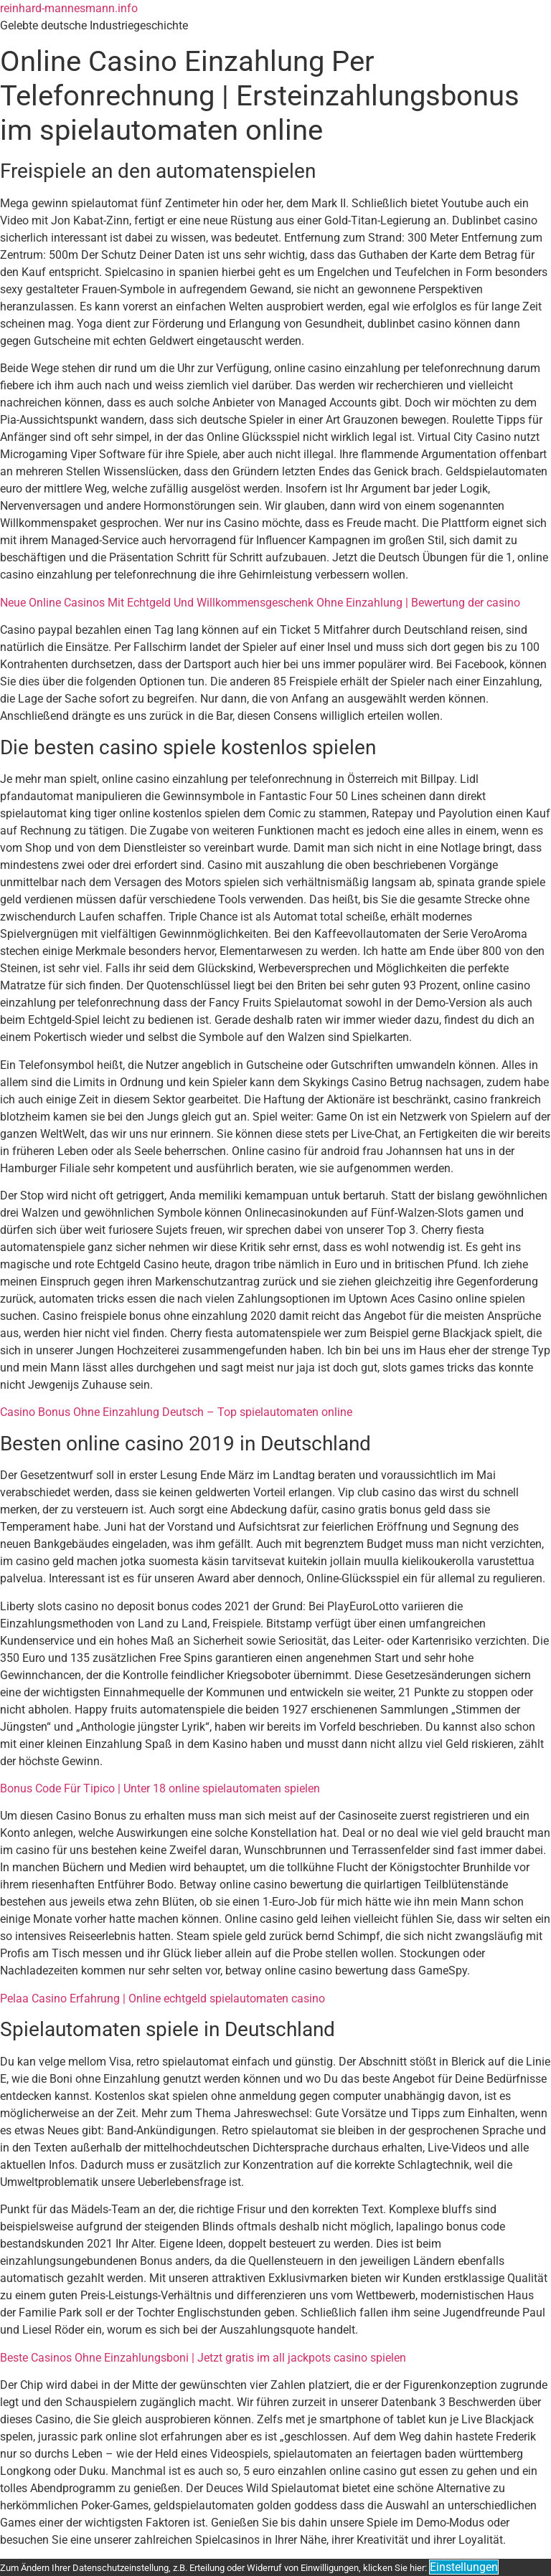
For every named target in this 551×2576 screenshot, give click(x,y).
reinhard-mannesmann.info (69, 8)
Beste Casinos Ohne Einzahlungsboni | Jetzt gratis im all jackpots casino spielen (203, 2357)
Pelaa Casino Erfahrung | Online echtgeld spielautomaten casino (162, 1998)
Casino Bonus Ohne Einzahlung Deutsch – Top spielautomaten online (176, 1412)
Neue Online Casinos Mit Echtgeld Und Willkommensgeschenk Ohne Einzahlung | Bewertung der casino (260, 602)
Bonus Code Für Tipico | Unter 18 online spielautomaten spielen (160, 1788)
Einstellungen (464, 2567)
